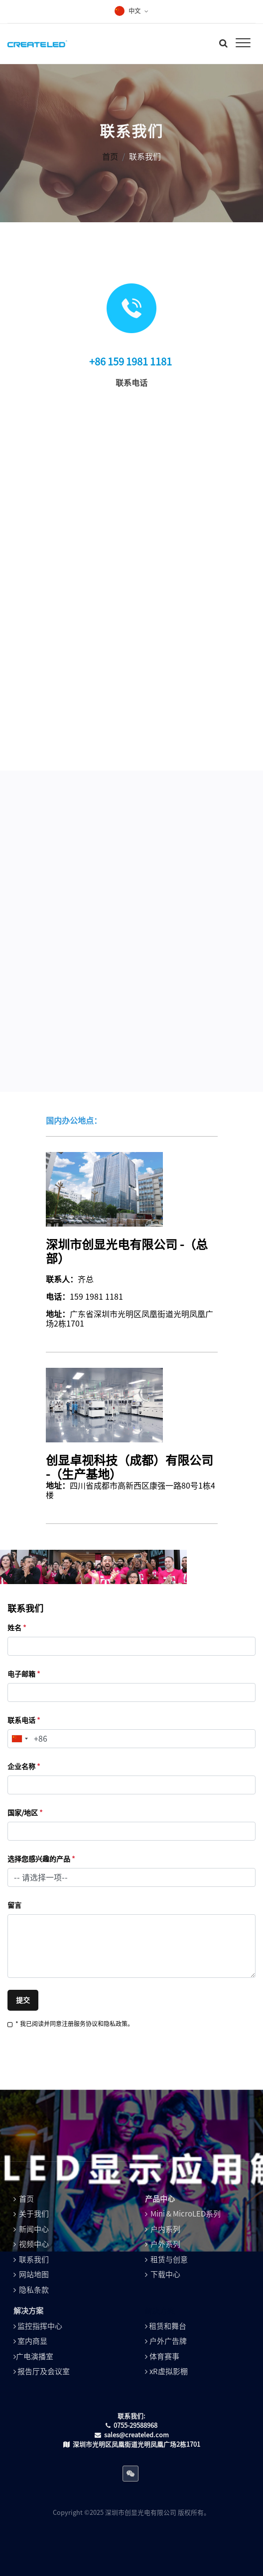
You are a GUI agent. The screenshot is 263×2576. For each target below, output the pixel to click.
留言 (14, 1905)
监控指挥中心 (39, 2326)
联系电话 (23, 1720)
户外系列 (165, 2244)
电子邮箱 (23, 1674)
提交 (23, 2000)
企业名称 (23, 1766)
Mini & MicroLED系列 (185, 2214)
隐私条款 (34, 2290)
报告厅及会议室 (43, 2371)
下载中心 (165, 2274)
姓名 (16, 1627)
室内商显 (32, 2341)
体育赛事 (164, 2356)
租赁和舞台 (167, 2326)
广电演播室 (34, 2356)
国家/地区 (25, 1812)
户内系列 (165, 2229)
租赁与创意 (169, 2259)
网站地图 (34, 2274)
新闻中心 (34, 2229)
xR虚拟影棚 (168, 2371)
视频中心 (34, 2244)
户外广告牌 (168, 2341)
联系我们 (34, 2259)
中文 (134, 11)
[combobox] (19, 1739)
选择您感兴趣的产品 (41, 1859)
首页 (110, 157)
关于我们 (34, 2214)
